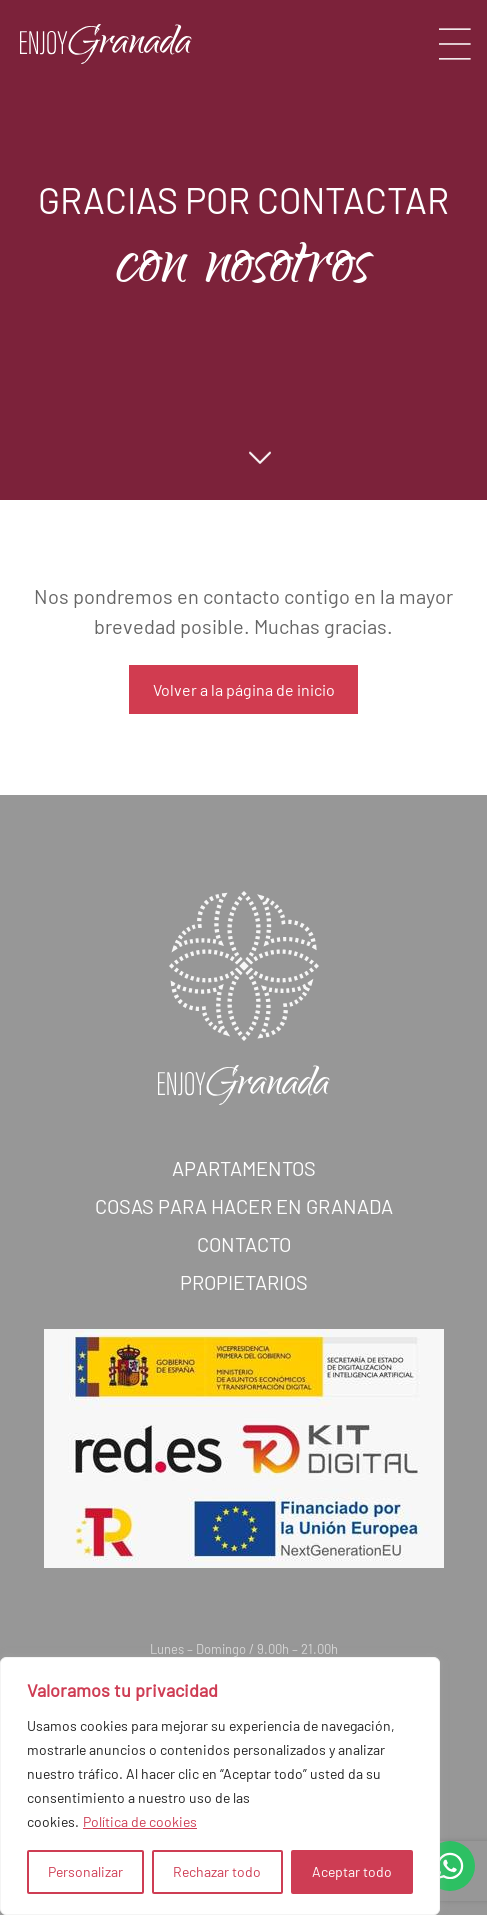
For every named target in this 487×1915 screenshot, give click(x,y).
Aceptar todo (352, 1871)
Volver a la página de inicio (244, 689)
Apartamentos (244, 1188)
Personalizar (85, 1871)
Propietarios (244, 1302)
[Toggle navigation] (455, 44)
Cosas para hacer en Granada (244, 1226)
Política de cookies (140, 1821)
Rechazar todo (217, 1871)
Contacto (244, 1264)
